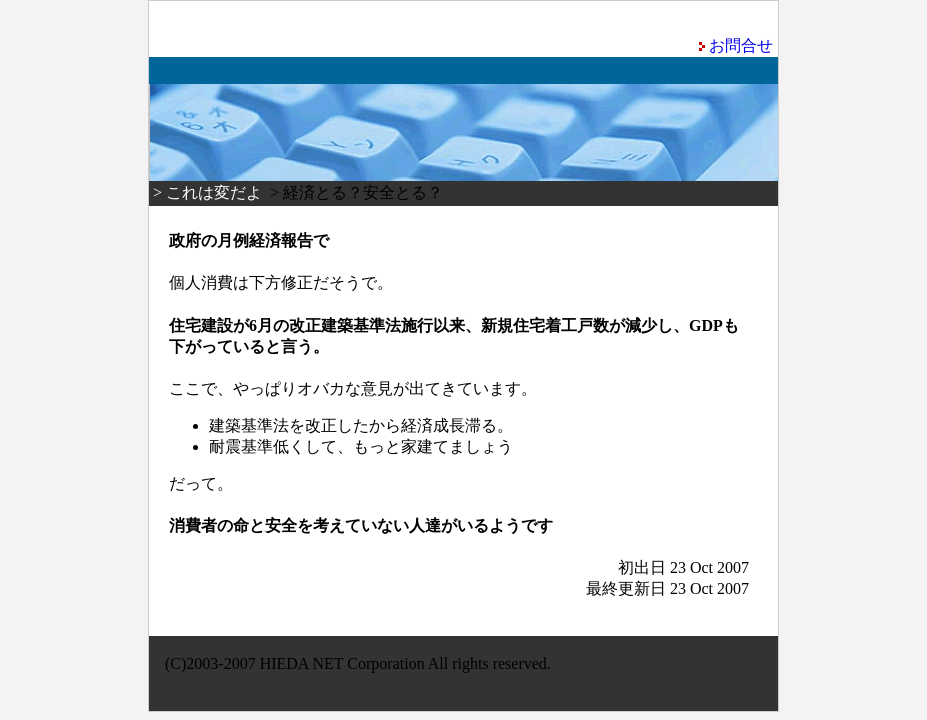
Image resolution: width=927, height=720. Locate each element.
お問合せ (741, 45)
